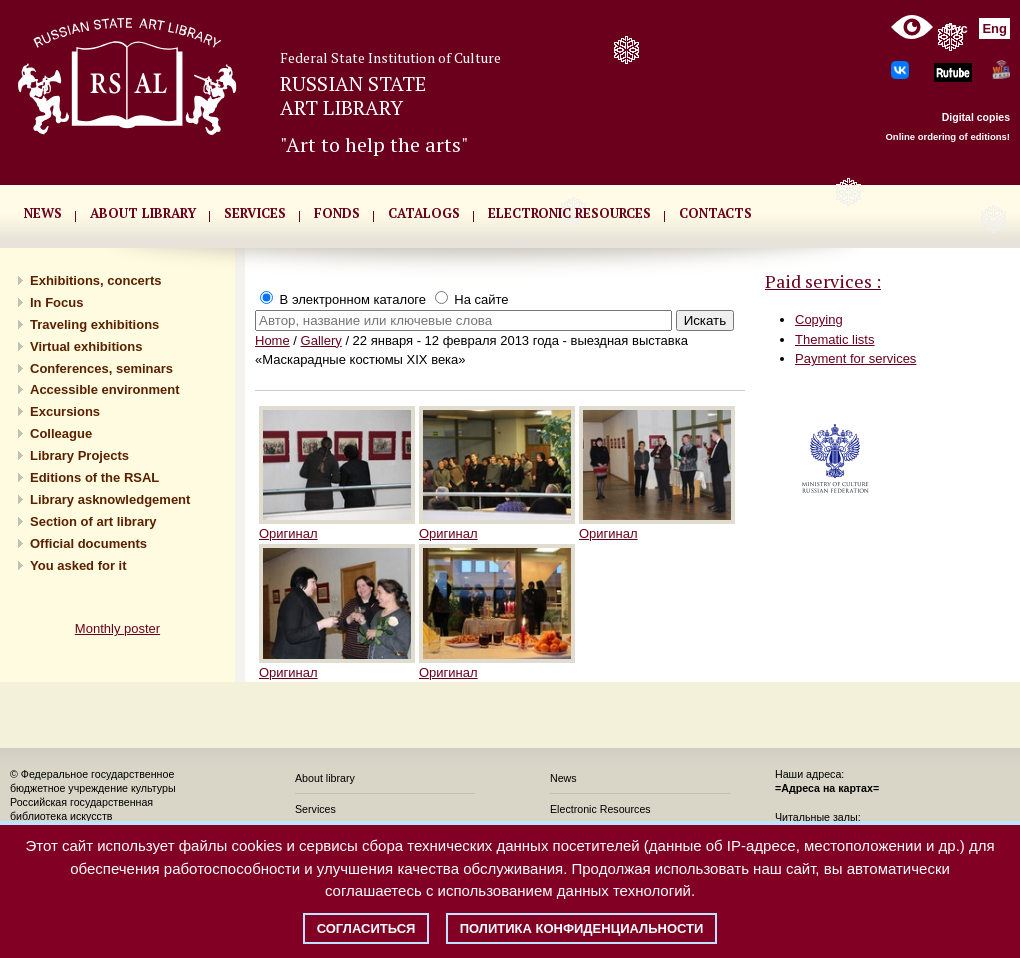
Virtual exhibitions (86, 346)
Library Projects (79, 455)
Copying (819, 319)
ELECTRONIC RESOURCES (569, 213)
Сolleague (61, 433)
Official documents (88, 543)
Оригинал (288, 533)
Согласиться (366, 928)
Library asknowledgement (110, 499)
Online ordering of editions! (947, 136)
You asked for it (78, 565)
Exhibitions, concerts (95, 280)
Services (315, 809)
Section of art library (93, 521)
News (563, 778)
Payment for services (855, 358)
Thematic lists (834, 339)
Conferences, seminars (101, 368)
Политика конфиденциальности (582, 928)
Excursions (65, 411)
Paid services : (823, 281)
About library (143, 213)
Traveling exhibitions (94, 324)
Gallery (321, 340)
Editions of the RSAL (94, 477)
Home (272, 340)
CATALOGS (424, 213)
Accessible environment (105, 389)
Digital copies (976, 117)
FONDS (337, 213)
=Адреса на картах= (827, 788)
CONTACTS (715, 213)
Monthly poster (117, 628)
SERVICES (255, 213)
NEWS (43, 213)
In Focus (56, 302)
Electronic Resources (600, 809)
